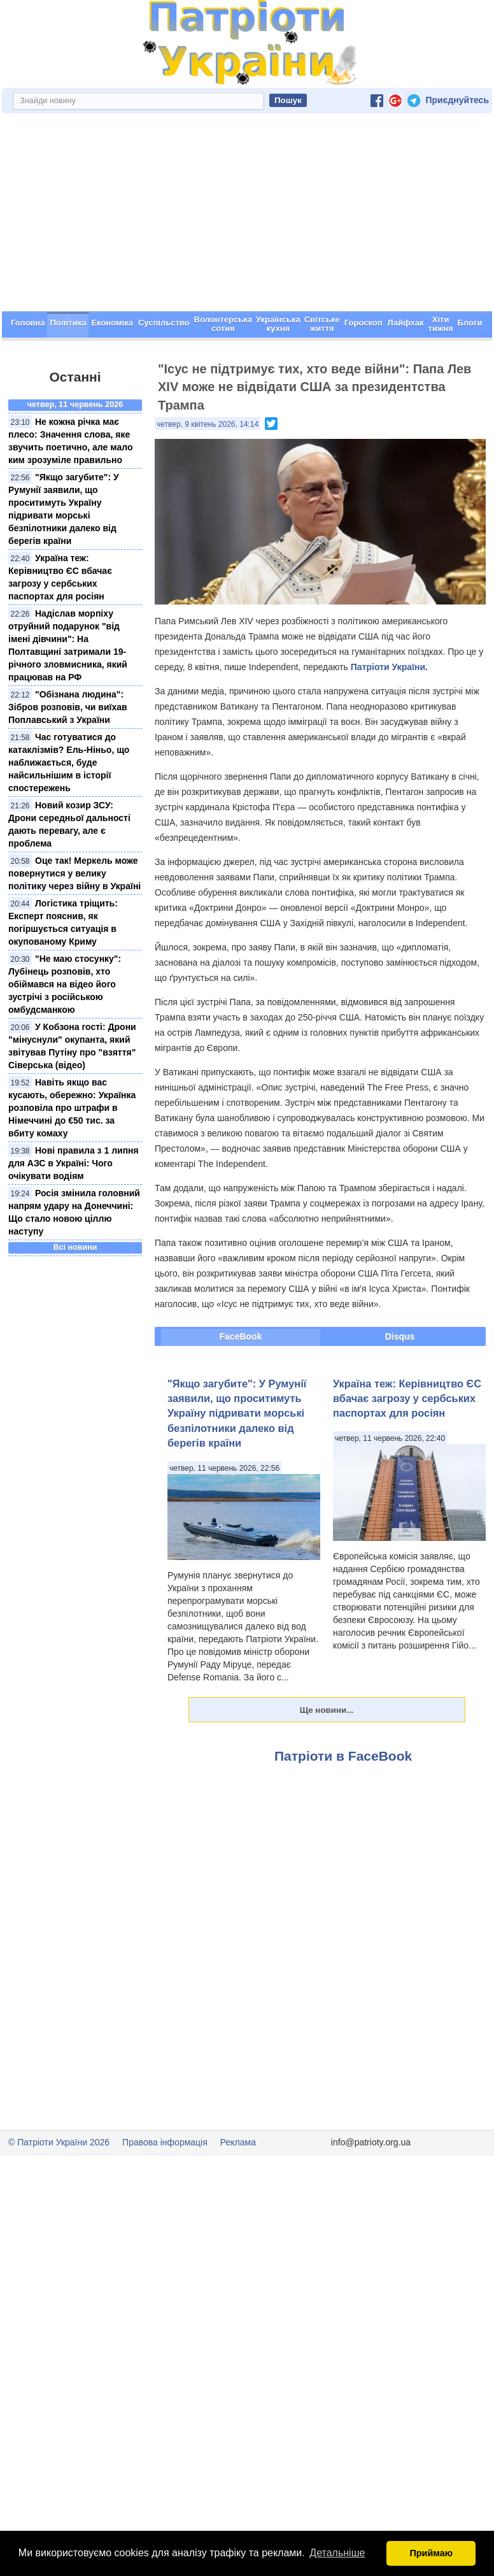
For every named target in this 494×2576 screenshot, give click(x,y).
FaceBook (241, 1382)
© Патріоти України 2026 (58, 2187)
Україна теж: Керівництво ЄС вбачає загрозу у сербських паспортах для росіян (407, 1443)
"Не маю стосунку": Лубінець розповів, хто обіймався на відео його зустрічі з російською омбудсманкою (64, 1029)
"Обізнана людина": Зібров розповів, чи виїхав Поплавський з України (67, 752)
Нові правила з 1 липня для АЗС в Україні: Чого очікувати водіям (73, 1208)
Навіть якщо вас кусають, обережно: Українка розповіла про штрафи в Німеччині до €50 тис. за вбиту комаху (72, 1153)
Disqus (400, 1382)
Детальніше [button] (337, 2552)
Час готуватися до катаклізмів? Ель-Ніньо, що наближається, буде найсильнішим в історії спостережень (68, 807)
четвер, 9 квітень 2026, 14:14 (207, 469)
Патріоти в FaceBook (343, 1801)
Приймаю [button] (431, 2553)
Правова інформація (165, 2187)
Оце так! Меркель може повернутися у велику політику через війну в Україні (74, 918)
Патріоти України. (389, 712)
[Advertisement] (247, 261)
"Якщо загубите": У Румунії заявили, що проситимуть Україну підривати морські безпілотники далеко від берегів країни (236, 1458)
